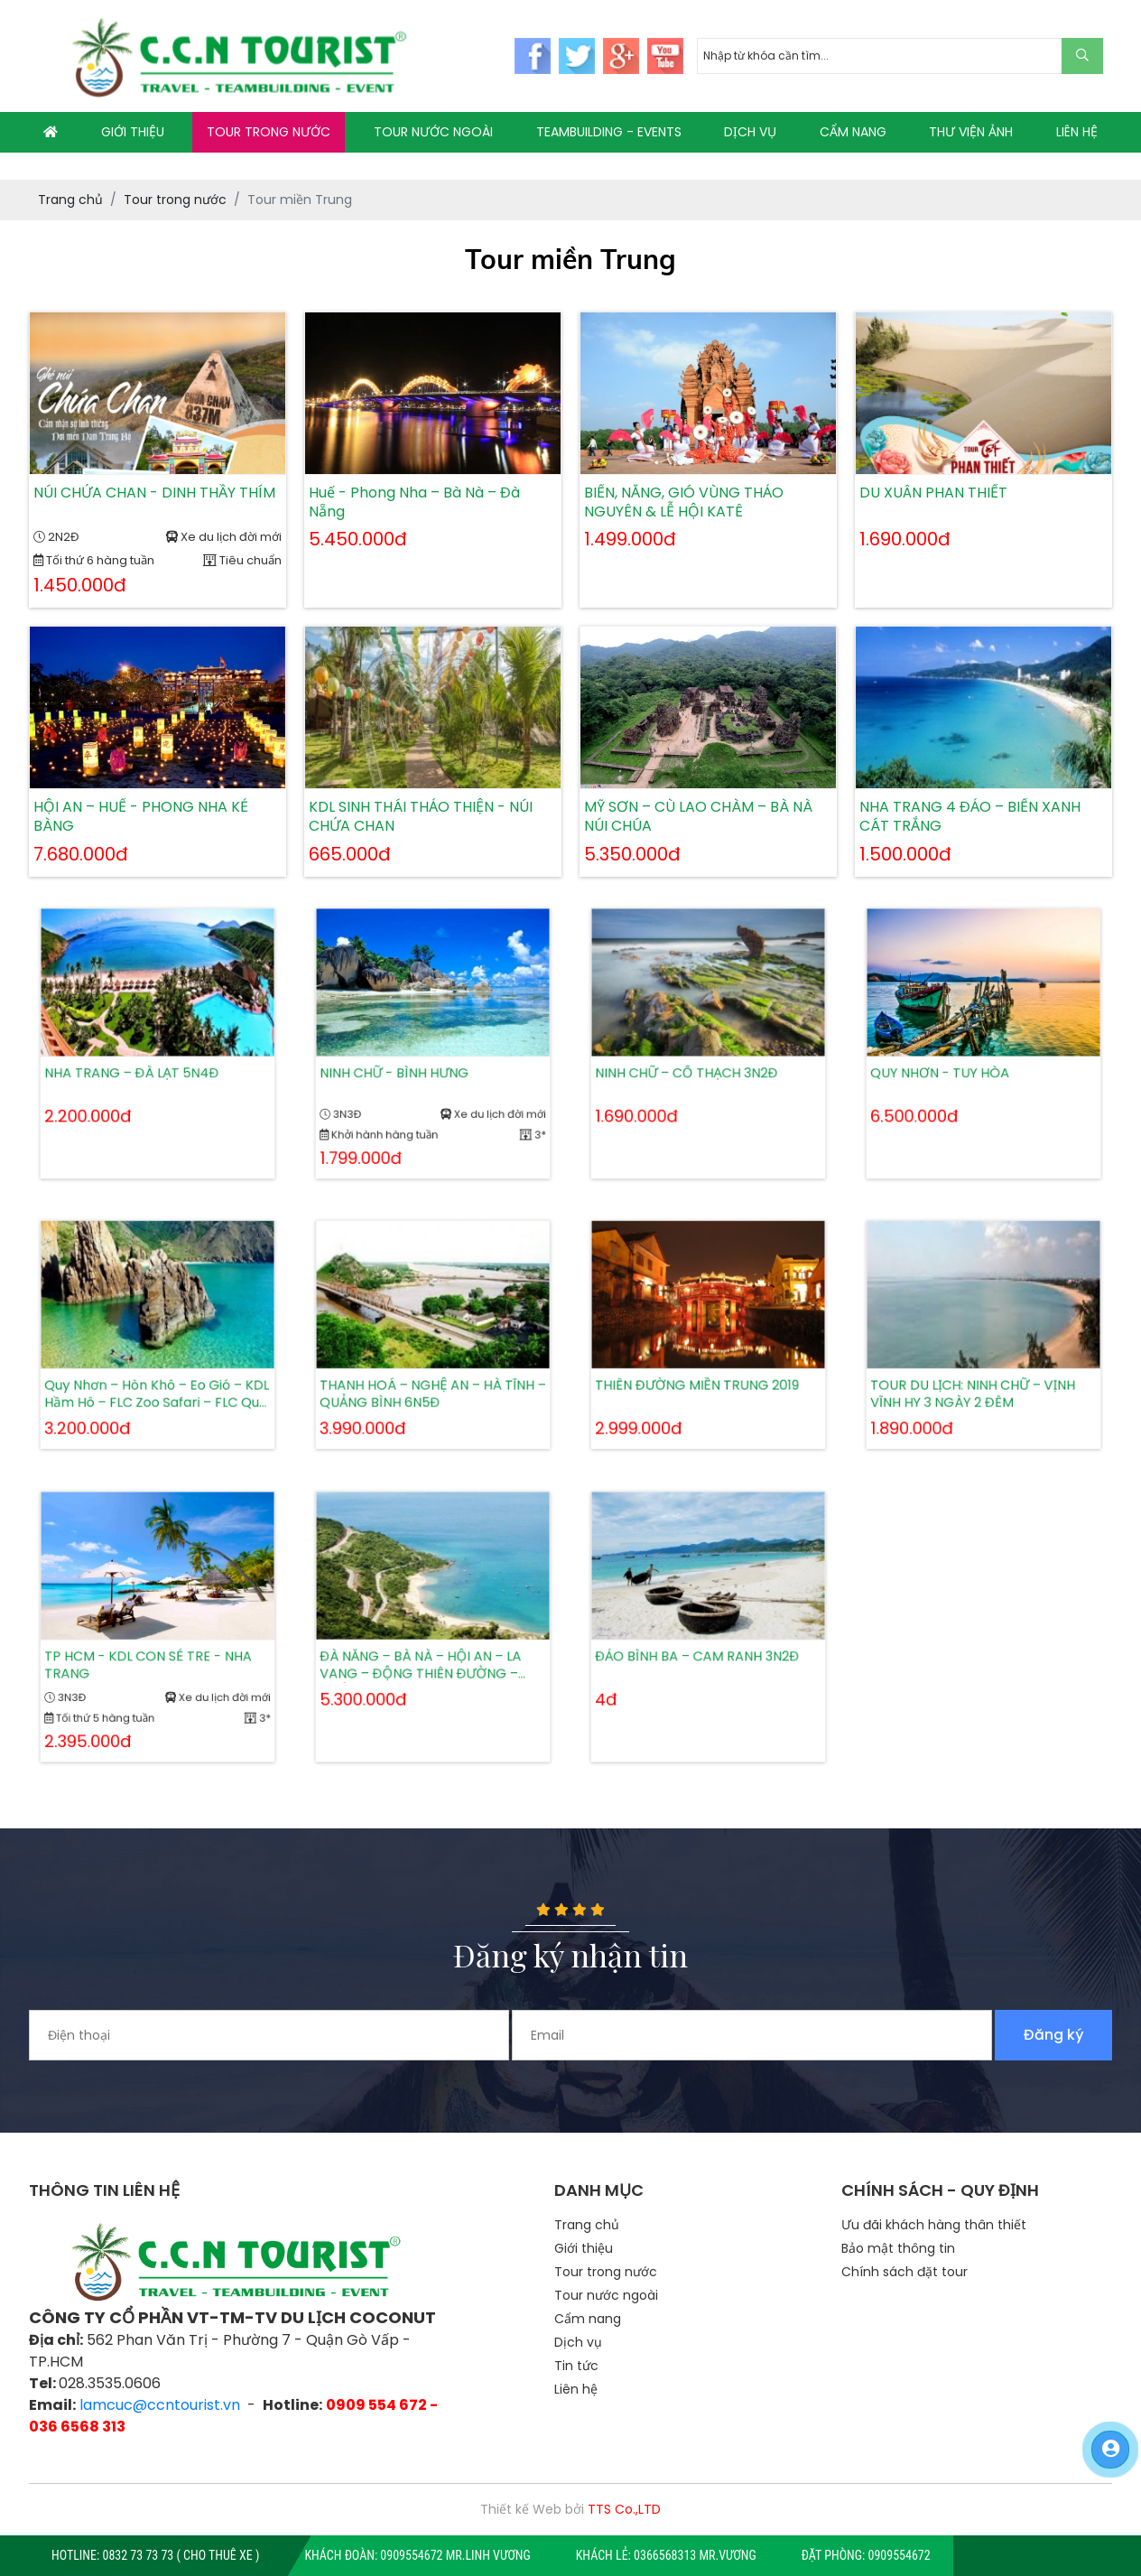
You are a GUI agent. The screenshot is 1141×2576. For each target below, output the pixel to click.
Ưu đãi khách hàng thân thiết (933, 2225)
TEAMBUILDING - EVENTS (609, 132)
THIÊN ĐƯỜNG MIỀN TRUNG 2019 (700, 1370)
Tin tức (576, 2366)
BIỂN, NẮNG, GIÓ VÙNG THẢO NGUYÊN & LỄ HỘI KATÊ (684, 503)
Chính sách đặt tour (904, 2272)
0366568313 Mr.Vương (695, 2555)
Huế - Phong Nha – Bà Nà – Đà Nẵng (414, 503)
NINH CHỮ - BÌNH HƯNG (406, 1064)
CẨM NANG (853, 132)
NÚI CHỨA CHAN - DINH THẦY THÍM (154, 493)
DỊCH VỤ (750, 132)
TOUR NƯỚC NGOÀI (433, 132)
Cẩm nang (587, 2319)
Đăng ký (1054, 2034)
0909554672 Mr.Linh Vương (455, 2555)
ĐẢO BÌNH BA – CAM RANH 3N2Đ (700, 1647)
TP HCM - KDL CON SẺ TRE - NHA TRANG (151, 1653)
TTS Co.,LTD (624, 2509)
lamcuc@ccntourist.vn (159, 2405)
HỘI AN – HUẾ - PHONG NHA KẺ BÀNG (140, 817)
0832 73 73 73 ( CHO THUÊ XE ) (180, 2555)
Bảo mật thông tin (898, 2248)
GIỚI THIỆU (132, 132)
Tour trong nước (605, 2272)
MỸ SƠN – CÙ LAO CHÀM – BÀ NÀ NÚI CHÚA (698, 817)
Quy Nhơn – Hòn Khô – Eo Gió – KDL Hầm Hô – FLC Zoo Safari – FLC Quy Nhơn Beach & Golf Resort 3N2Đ (157, 1376)
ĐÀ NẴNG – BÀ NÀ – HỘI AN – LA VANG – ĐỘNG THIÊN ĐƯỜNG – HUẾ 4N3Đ (424, 1653)
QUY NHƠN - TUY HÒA (952, 1064)
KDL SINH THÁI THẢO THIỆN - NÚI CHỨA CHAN (421, 817)
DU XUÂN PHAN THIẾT (933, 493)
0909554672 (899, 2555)
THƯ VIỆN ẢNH (971, 132)
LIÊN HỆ (1077, 132)
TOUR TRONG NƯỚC (268, 132)
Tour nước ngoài (606, 2295)
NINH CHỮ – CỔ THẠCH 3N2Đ (692, 1064)
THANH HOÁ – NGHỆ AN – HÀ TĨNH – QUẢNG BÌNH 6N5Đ (433, 1376)
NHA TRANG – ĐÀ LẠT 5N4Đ (139, 1064)
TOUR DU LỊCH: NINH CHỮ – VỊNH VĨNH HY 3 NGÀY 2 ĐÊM (975, 1376)
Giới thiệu (583, 2248)
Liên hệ (576, 2389)
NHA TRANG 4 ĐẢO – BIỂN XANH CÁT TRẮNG (970, 817)
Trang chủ (586, 2225)
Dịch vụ (578, 2342)
